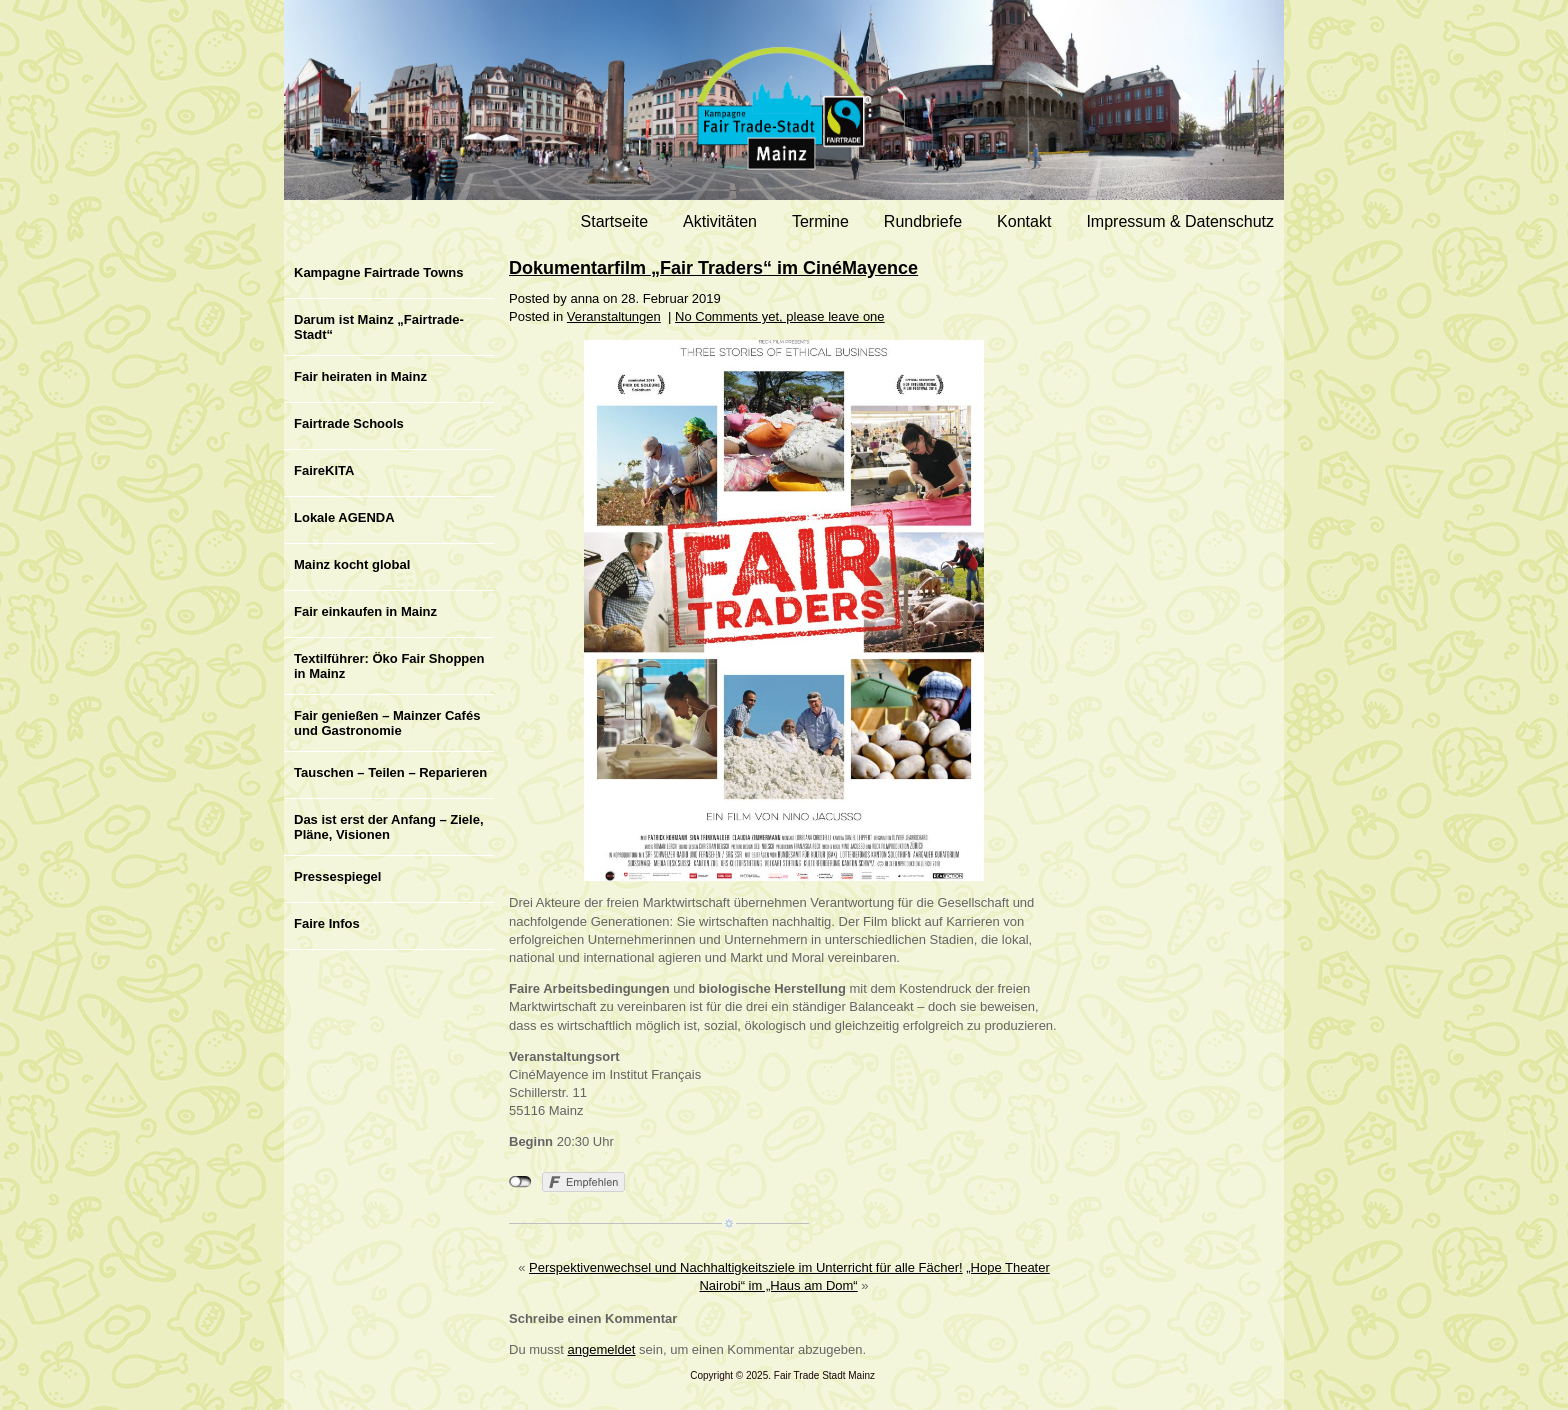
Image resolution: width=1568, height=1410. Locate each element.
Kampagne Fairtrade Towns (379, 272)
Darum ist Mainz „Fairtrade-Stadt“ (379, 327)
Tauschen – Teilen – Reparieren (390, 772)
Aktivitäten (720, 221)
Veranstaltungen (614, 316)
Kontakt (1024, 221)
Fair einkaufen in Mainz (365, 611)
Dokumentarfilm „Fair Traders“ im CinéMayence (713, 268)
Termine (820, 221)
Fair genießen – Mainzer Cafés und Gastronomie (387, 723)
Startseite (615, 221)
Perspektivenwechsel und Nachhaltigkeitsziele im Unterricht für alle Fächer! (746, 1267)
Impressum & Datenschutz (1180, 221)
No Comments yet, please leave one (780, 316)
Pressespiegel (337, 876)
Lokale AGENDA (344, 517)
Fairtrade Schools (349, 423)
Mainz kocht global (352, 564)
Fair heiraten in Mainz (360, 376)
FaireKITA (324, 470)
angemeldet (602, 1349)
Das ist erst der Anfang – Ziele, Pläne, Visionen (389, 827)
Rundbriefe (923, 221)
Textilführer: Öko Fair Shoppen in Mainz (389, 666)
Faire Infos (327, 923)
